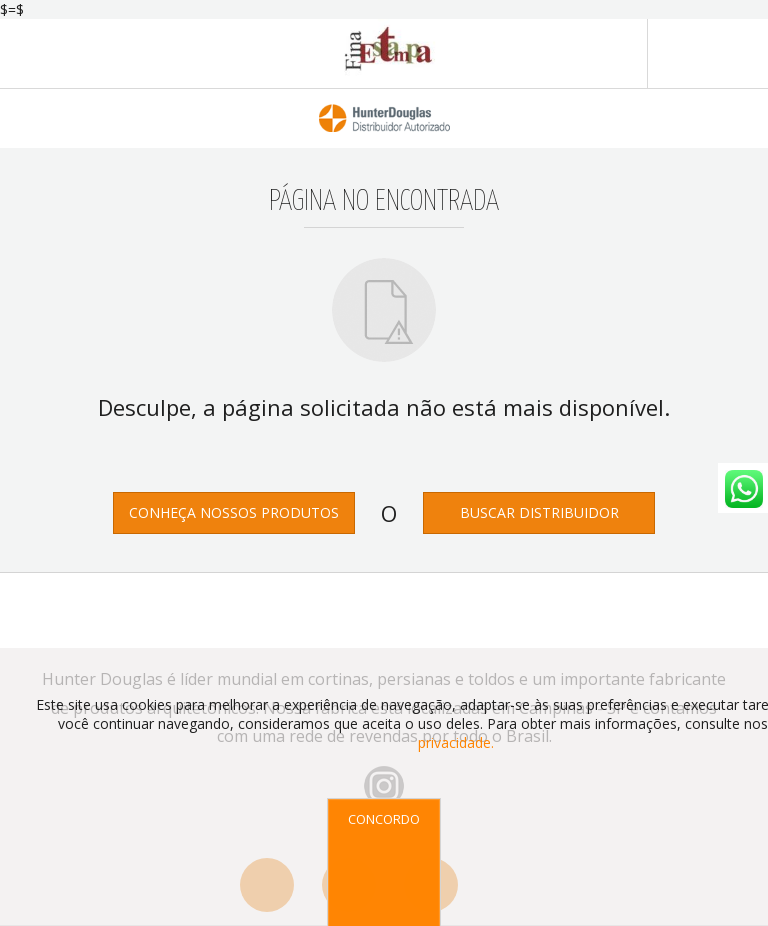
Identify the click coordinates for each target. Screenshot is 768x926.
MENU (707, 54)
